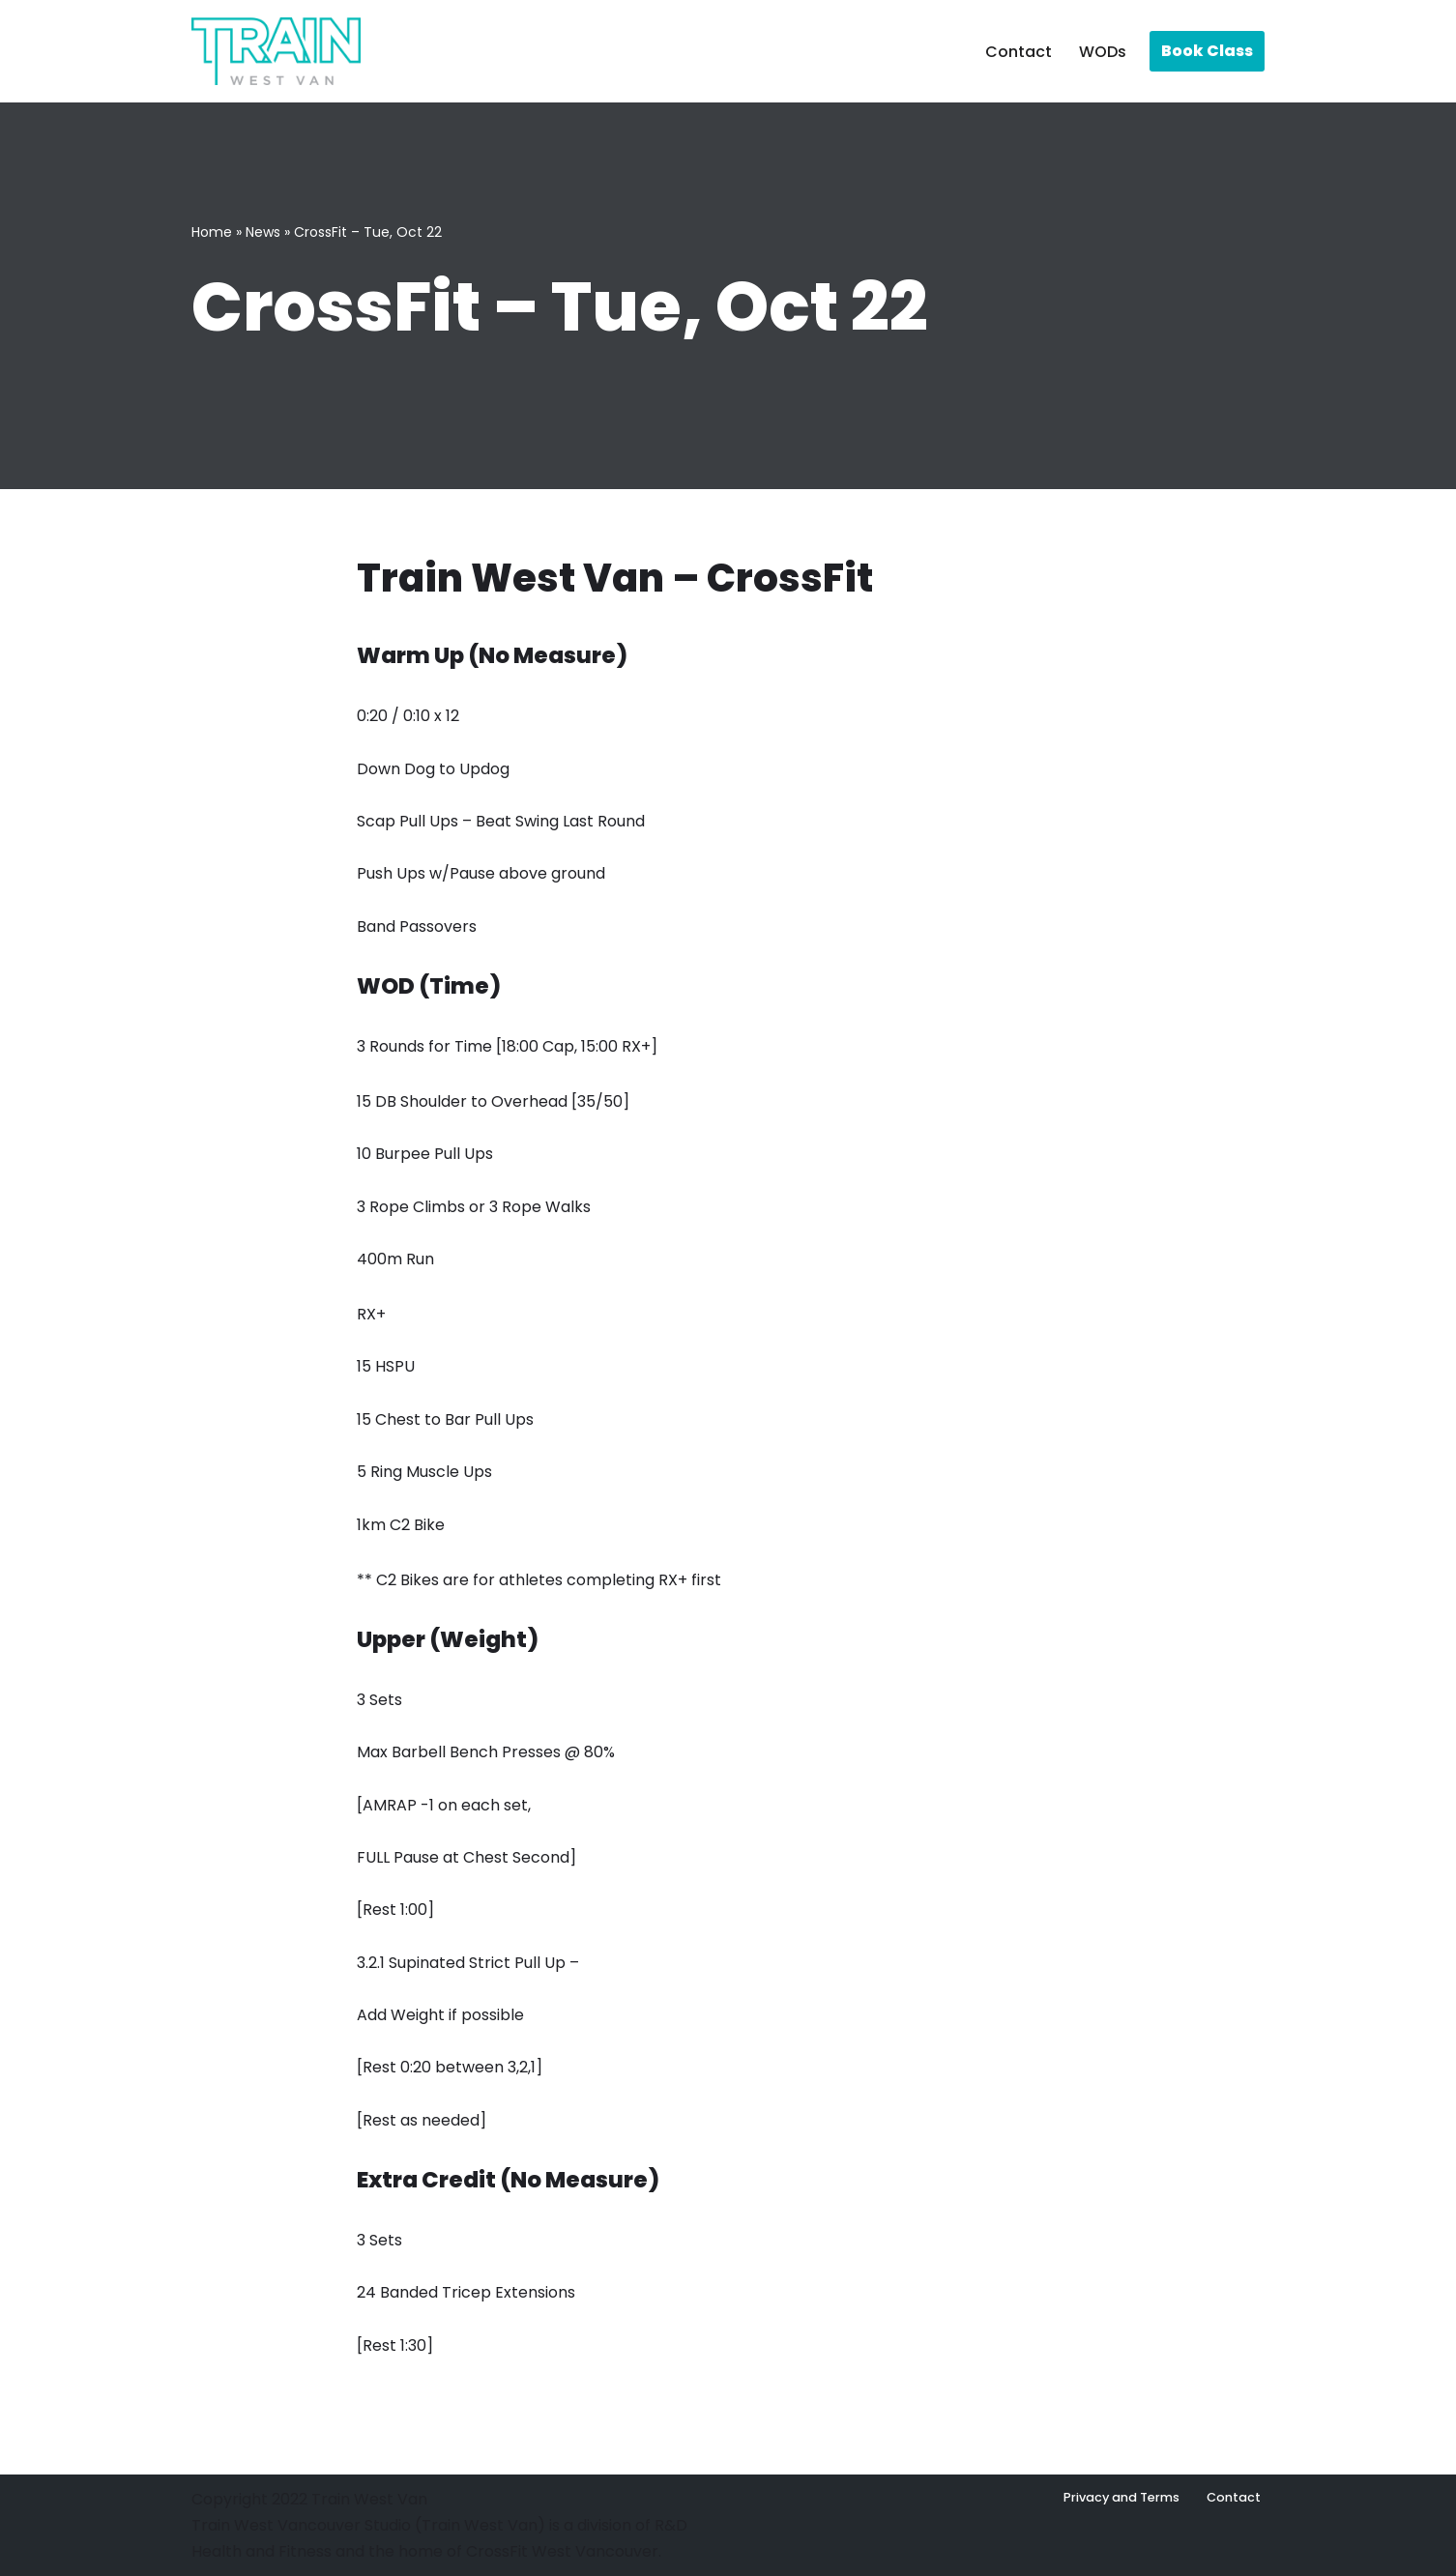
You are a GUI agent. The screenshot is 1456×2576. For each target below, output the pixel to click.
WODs (1102, 52)
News (263, 232)
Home (211, 232)
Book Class (1207, 51)
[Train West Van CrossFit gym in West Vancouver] (276, 51)
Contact (1018, 52)
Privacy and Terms (1121, 2497)
